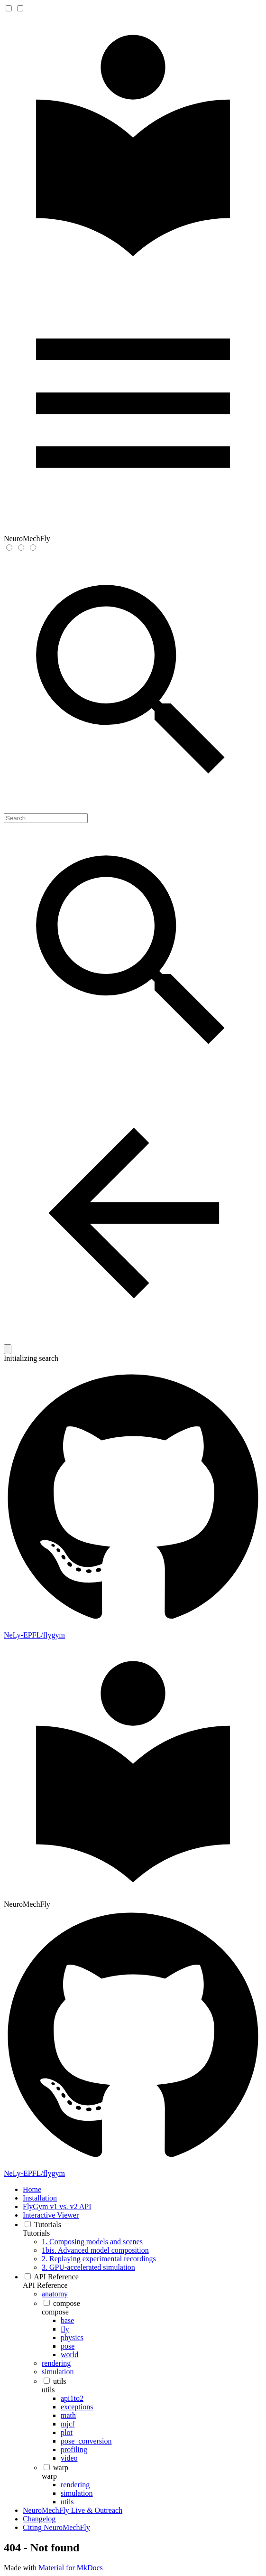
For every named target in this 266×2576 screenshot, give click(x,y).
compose (55, 2312)
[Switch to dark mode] (21, 547)
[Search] (46, 818)
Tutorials (36, 2233)
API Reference (45, 2285)
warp (49, 2476)
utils (48, 2390)
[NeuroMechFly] (133, 269)
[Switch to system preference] (33, 547)
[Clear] (7, 1349)
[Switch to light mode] (9, 547)
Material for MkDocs (70, 2568)
